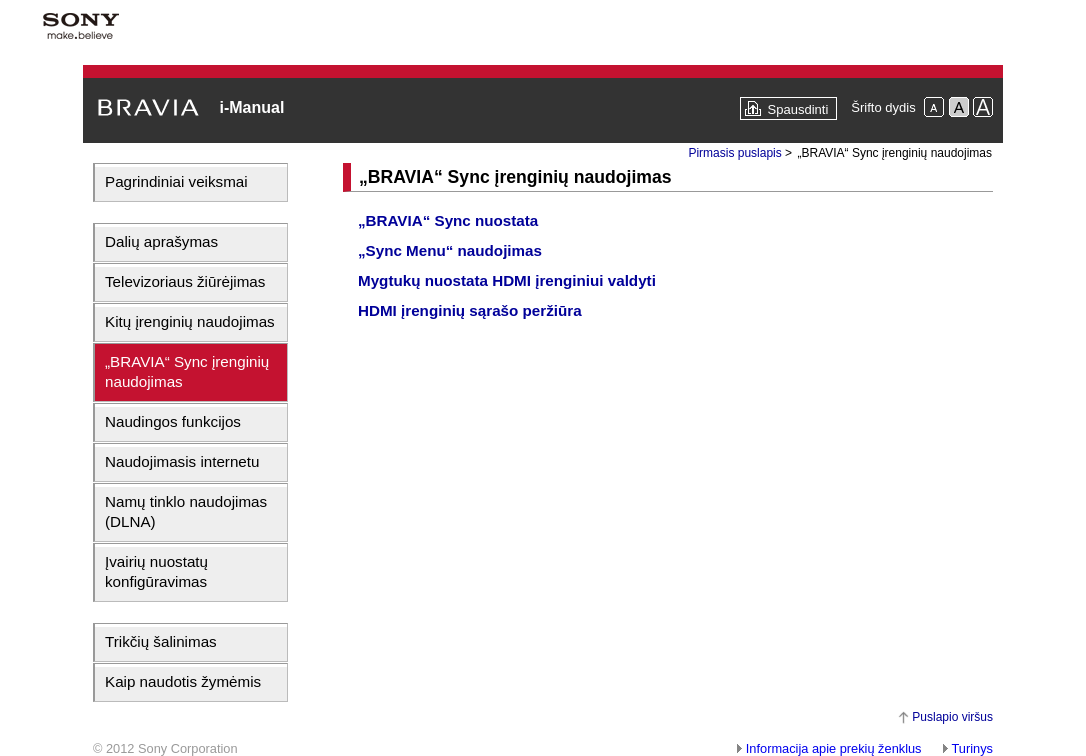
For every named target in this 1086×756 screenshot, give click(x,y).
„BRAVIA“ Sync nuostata (448, 220)
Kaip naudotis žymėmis (183, 681)
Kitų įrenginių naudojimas (190, 321)
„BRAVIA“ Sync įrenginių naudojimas (187, 371)
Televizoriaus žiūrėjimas (185, 281)
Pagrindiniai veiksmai (176, 181)
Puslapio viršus (952, 717)
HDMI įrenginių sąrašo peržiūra (470, 310)
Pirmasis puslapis (734, 153)
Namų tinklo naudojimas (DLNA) (186, 511)
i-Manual (251, 107)
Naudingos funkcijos (173, 421)
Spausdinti (798, 109)
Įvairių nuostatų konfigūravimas (156, 571)
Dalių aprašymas (161, 241)
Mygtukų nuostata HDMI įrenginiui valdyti (507, 280)
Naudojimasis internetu (182, 461)
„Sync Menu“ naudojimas (450, 250)
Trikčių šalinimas (161, 641)
